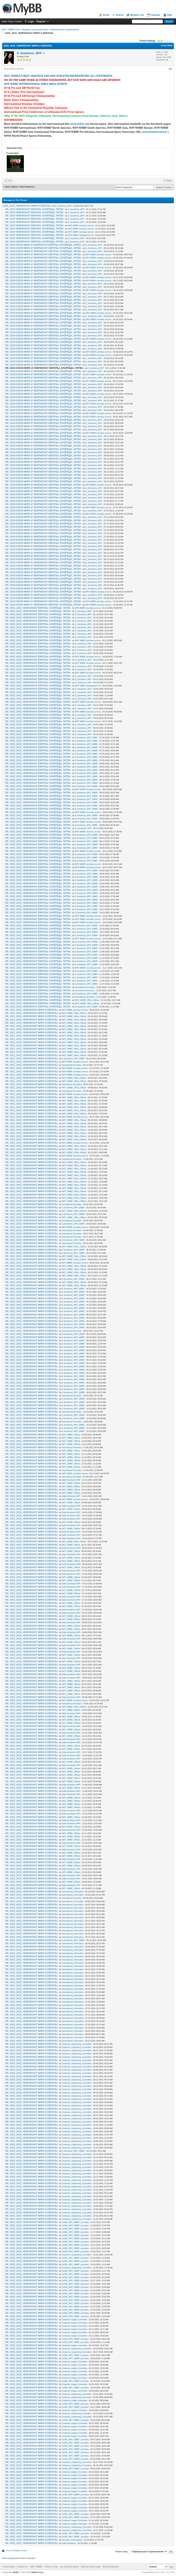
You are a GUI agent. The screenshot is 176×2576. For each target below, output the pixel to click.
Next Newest (27, 186)
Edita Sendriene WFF (71, 1480)
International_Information (73, 1892)
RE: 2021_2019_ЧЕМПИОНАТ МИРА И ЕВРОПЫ (31, 1009)
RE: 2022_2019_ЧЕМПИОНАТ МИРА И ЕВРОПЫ (31, 1146)
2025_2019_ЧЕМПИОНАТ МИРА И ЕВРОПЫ (27, 205)
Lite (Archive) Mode (69, 2566)
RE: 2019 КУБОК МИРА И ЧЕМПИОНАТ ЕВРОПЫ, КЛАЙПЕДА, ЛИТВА (43, 244)
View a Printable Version (16, 2550)
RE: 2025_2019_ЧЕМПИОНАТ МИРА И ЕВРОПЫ (31, 2225)
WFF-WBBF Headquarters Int (81, 235)
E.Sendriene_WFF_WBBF (86, 737)
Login (31, 21)
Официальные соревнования (64, 29)
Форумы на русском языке (35, 29)
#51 (170, 69)
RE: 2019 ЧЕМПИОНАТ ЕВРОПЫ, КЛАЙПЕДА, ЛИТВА (34, 209)
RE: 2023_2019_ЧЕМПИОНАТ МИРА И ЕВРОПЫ (31, 1479)
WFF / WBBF (36, 2566)
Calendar (156, 15)
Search (119, 15)
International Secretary (85, 987)
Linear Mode (166, 45)
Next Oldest (11, 186)
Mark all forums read (90, 2566)
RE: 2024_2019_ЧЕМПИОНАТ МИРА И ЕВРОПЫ (31, 1862)
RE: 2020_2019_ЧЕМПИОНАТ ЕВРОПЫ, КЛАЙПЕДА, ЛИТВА (38, 608)
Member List (137, 15)
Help (169, 15)
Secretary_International (72, 2540)
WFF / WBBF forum (11, 29)
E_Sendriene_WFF (29, 53)
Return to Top (51, 2566)
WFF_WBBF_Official (71, 1435)
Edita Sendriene (69, 2543)
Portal (106, 15)
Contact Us (22, 2566)
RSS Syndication (111, 2566)
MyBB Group (37, 2572)
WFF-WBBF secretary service (81, 225)
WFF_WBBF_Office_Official (87, 1000)
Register (41, 21)
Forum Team (9, 2566)
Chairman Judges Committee (74, 2319)
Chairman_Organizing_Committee (76, 2044)
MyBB (15, 2572)
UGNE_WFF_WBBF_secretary (75, 2222)
